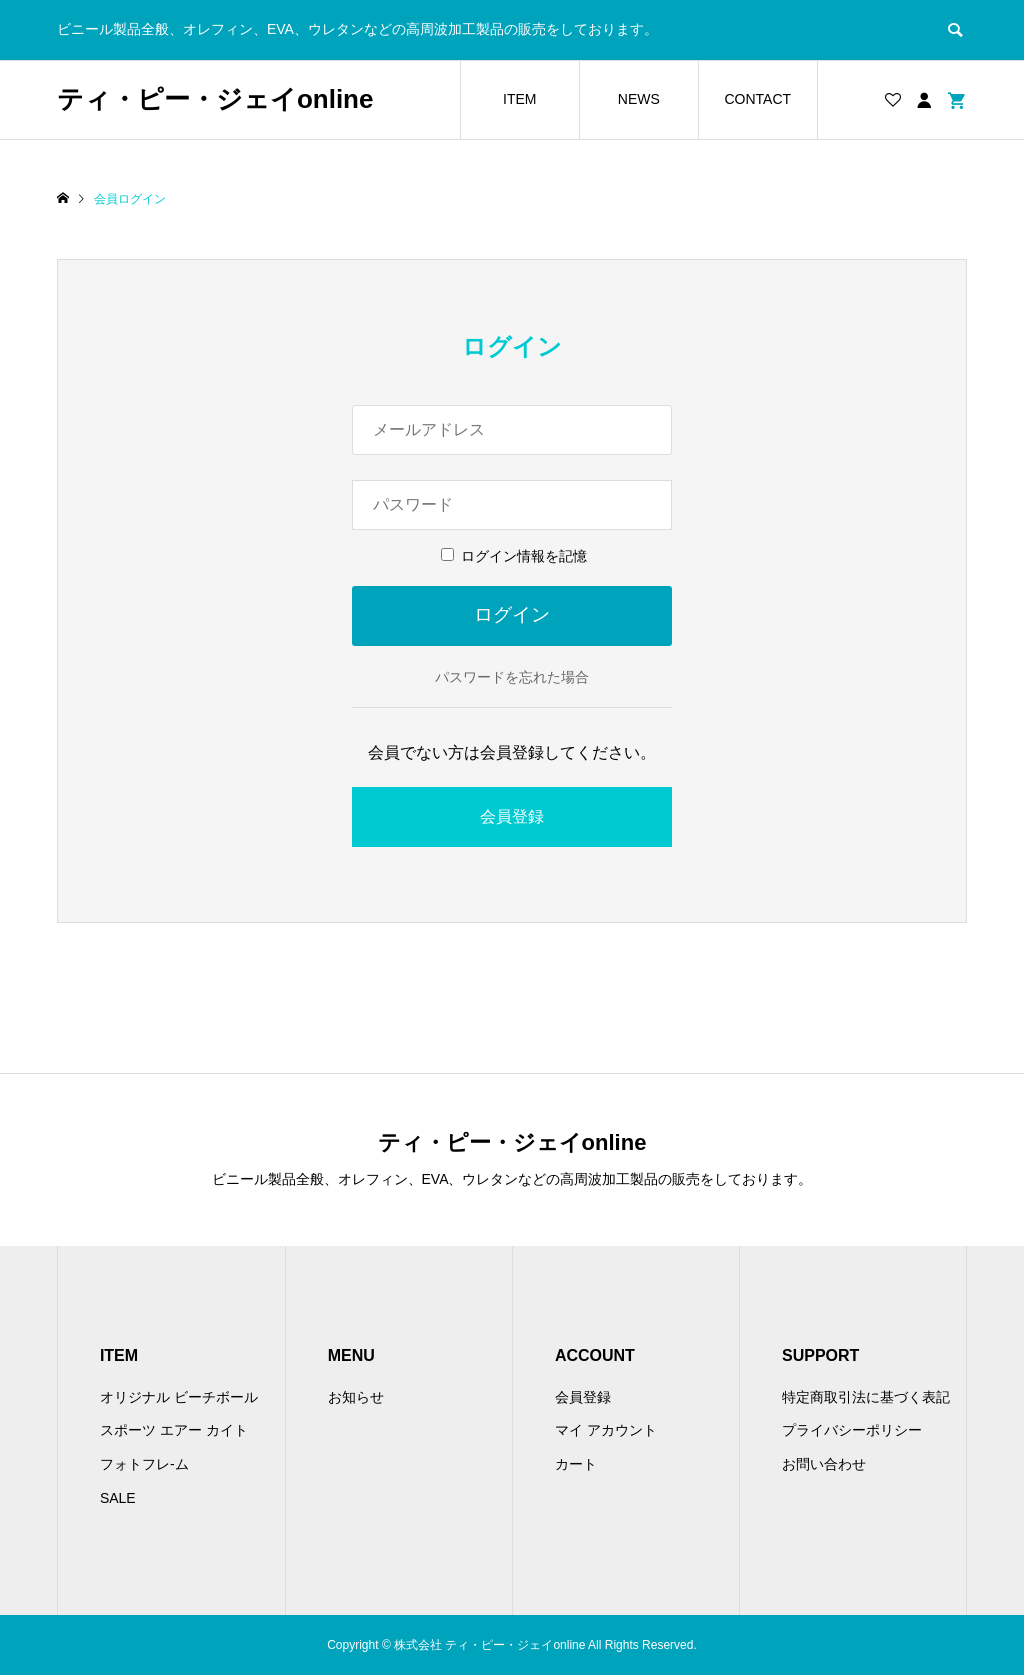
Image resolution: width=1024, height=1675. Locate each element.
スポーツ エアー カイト (174, 1430)
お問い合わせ (824, 1464)
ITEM (519, 99)
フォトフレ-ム (144, 1464)
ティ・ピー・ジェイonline (215, 99)
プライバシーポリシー (852, 1430)
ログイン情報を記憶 (514, 556)
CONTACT (757, 99)
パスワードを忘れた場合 (512, 677)
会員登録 (512, 816)
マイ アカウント (606, 1430)
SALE (118, 1498)
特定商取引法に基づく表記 (866, 1397)
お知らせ (356, 1397)
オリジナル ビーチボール (179, 1397)
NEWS (639, 99)
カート (576, 1464)
